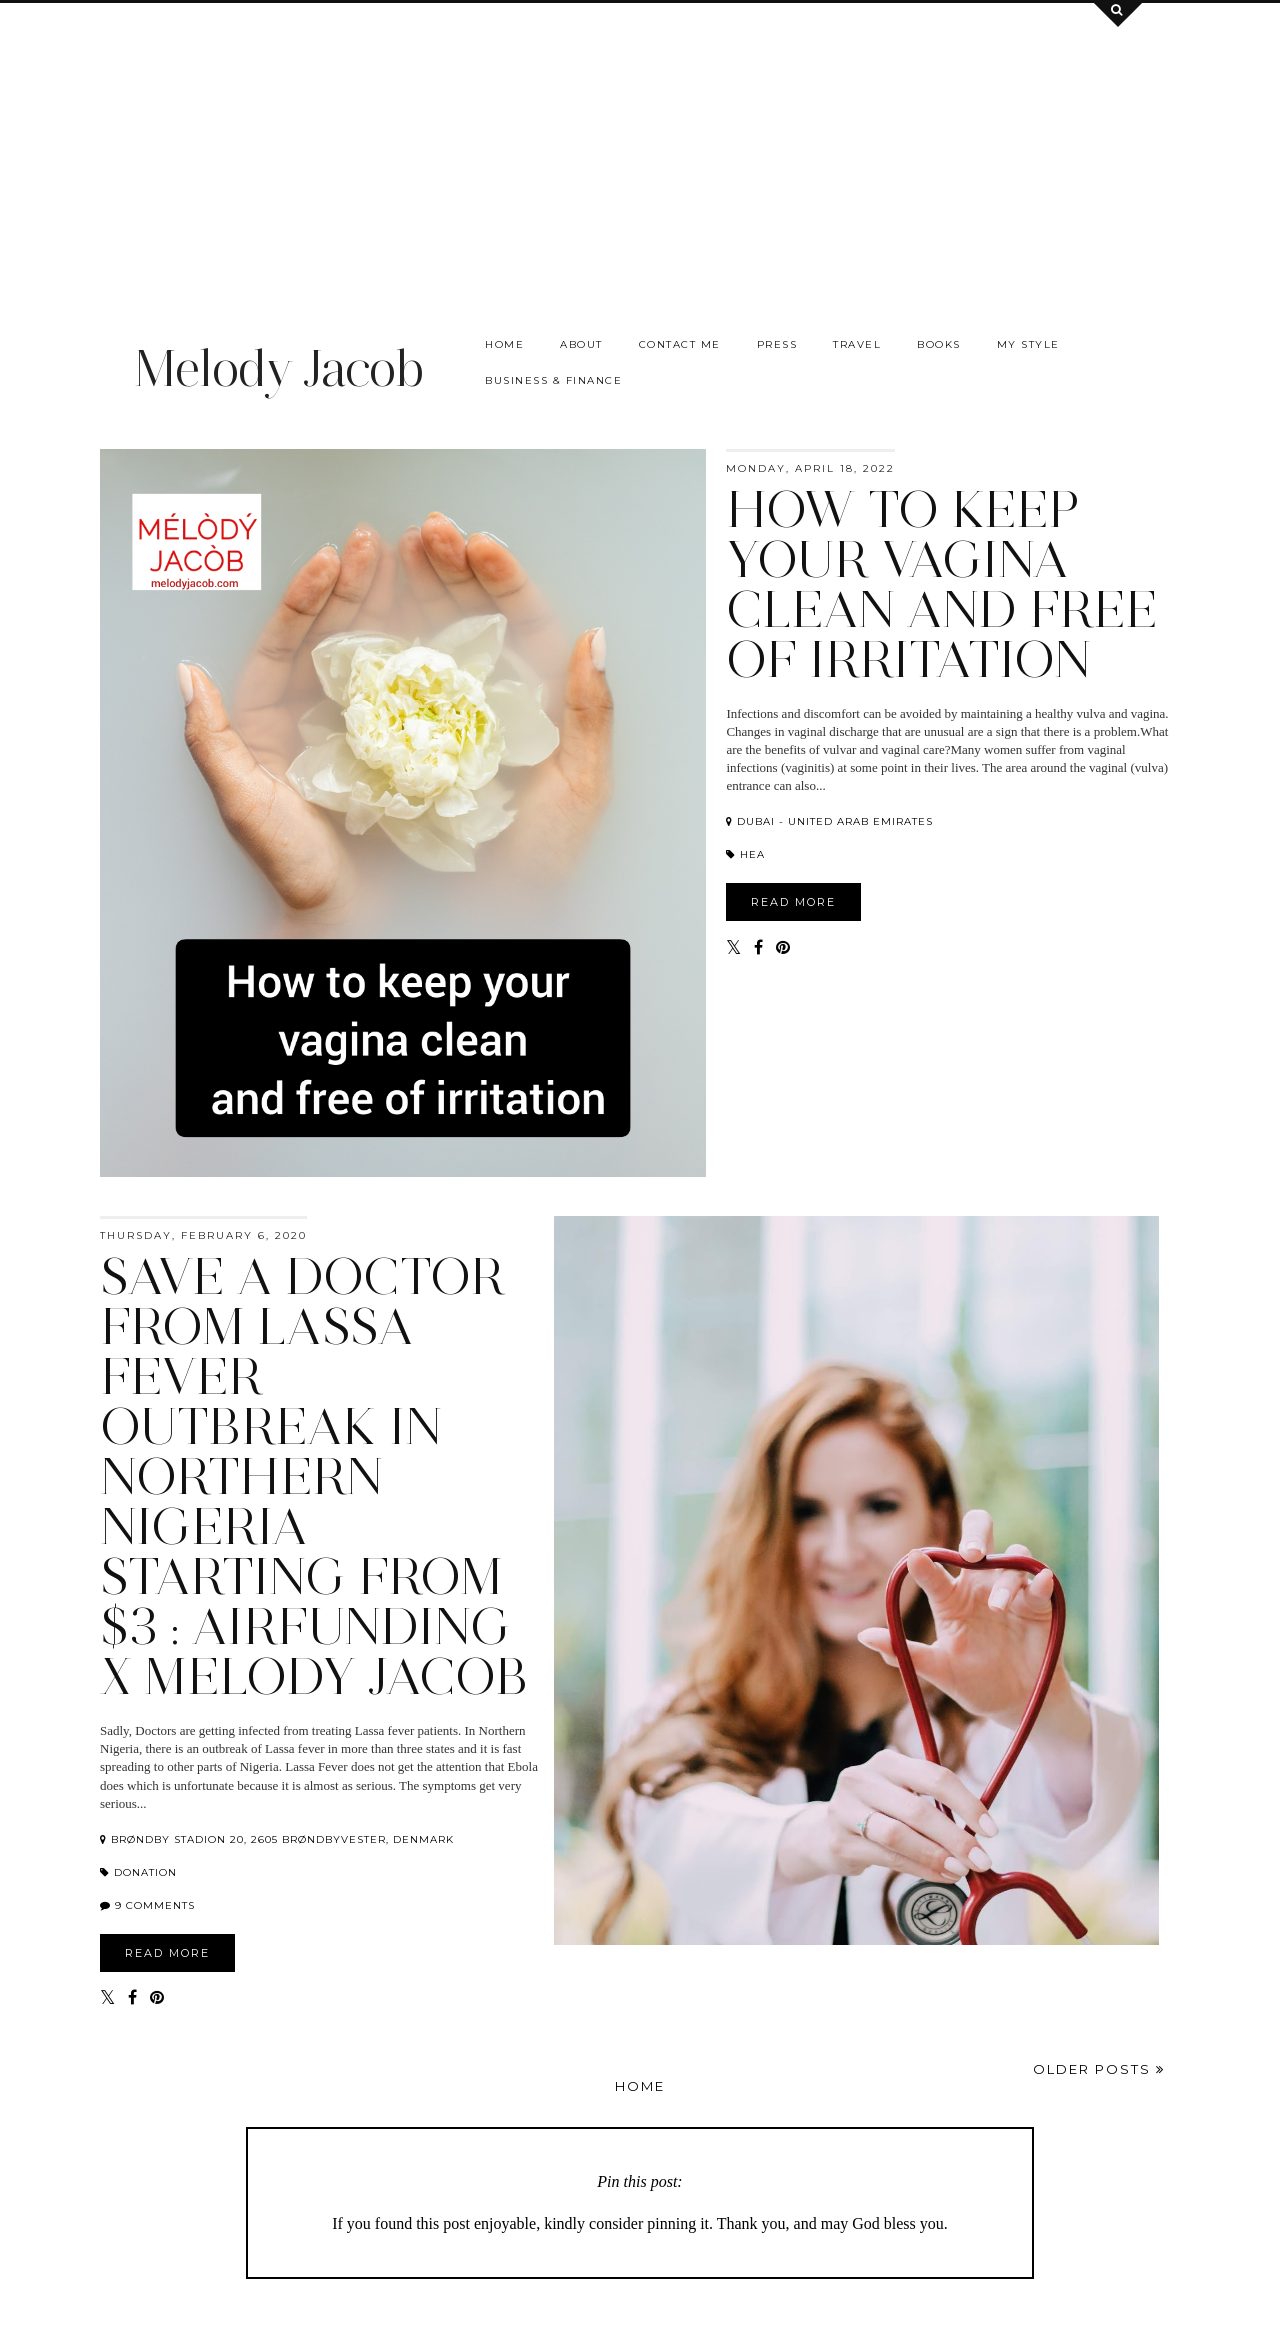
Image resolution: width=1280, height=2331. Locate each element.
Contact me (680, 344)
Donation (138, 1872)
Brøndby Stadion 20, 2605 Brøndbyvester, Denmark (277, 1839)
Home (504, 344)
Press (777, 344)
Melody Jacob (278, 368)
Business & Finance (553, 380)
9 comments (155, 1905)
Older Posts (1099, 2069)
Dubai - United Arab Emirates (829, 821)
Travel (857, 344)
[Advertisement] (640, 143)
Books (939, 344)
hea (745, 854)
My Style (1028, 344)
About (581, 344)
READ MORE (793, 902)
